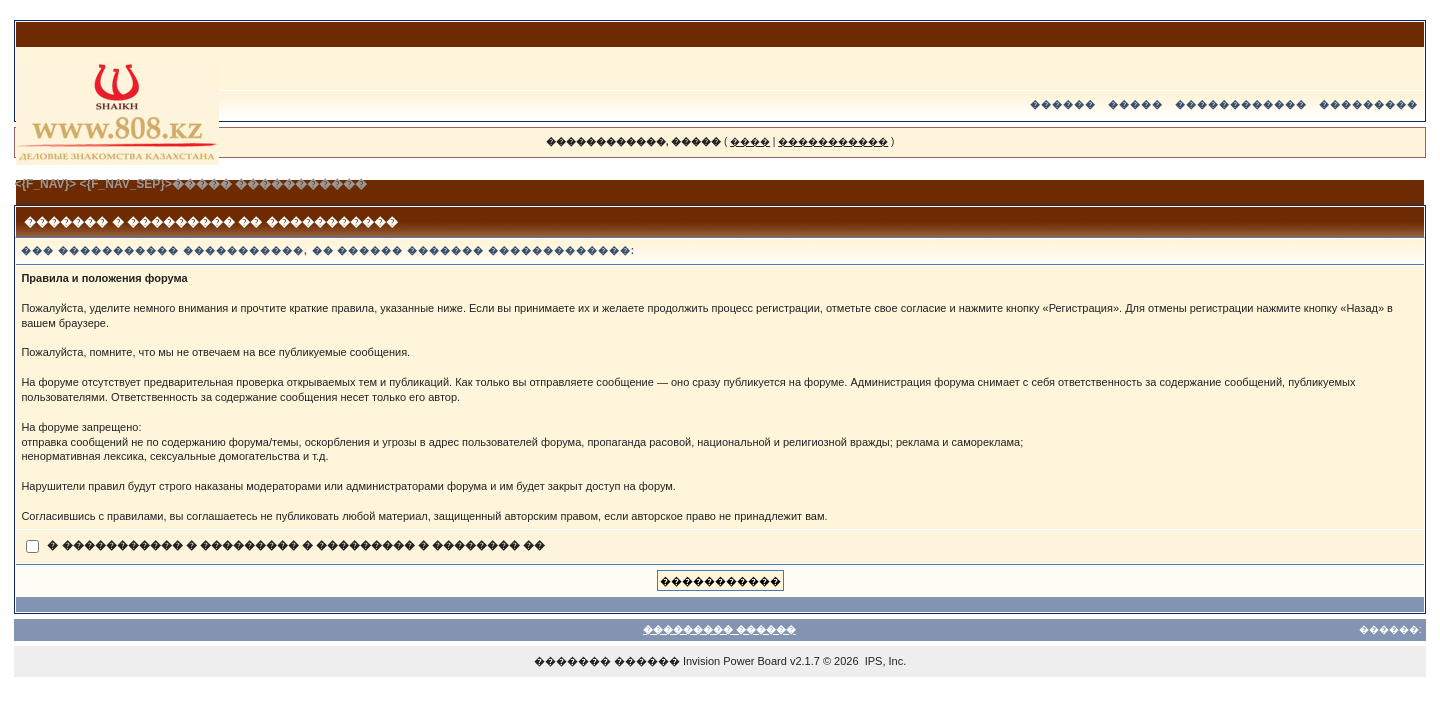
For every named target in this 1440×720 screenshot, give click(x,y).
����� (1135, 104)
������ (1063, 104)
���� (750, 141)
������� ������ (607, 661)
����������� (833, 141)
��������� (1368, 104)
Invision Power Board (735, 661)
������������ (1241, 104)
